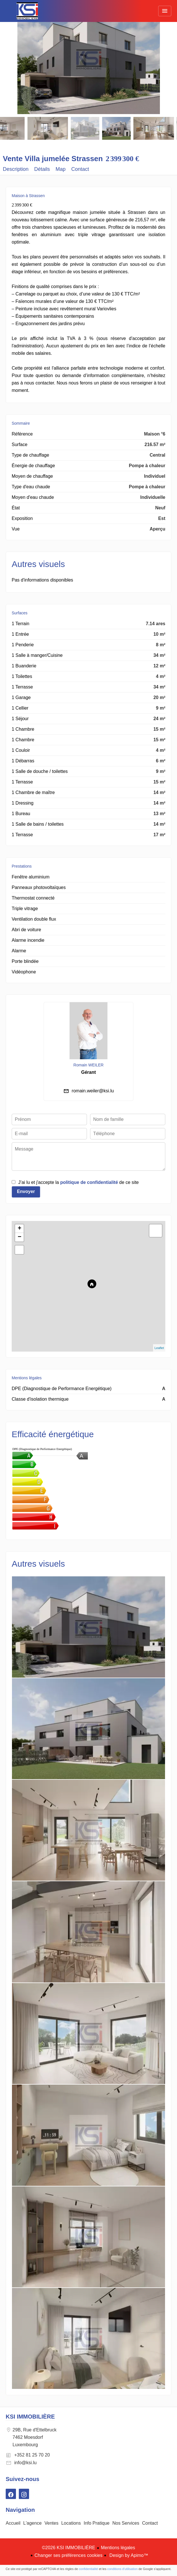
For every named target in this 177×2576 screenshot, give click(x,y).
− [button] (19, 1237)
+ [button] (19, 1228)
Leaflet (159, 1348)
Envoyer (26, 1191)
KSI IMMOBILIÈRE (30, 2416)
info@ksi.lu (25, 2462)
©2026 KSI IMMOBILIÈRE (68, 2547)
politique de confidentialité (89, 1182)
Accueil (27, 10)
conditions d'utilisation (122, 2569)
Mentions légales (118, 2547)
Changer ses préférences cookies (68, 2555)
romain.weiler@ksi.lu (93, 1090)
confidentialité (88, 2569)
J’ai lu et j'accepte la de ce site (78, 1182)
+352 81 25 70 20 (32, 2455)
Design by (128, 2555)
